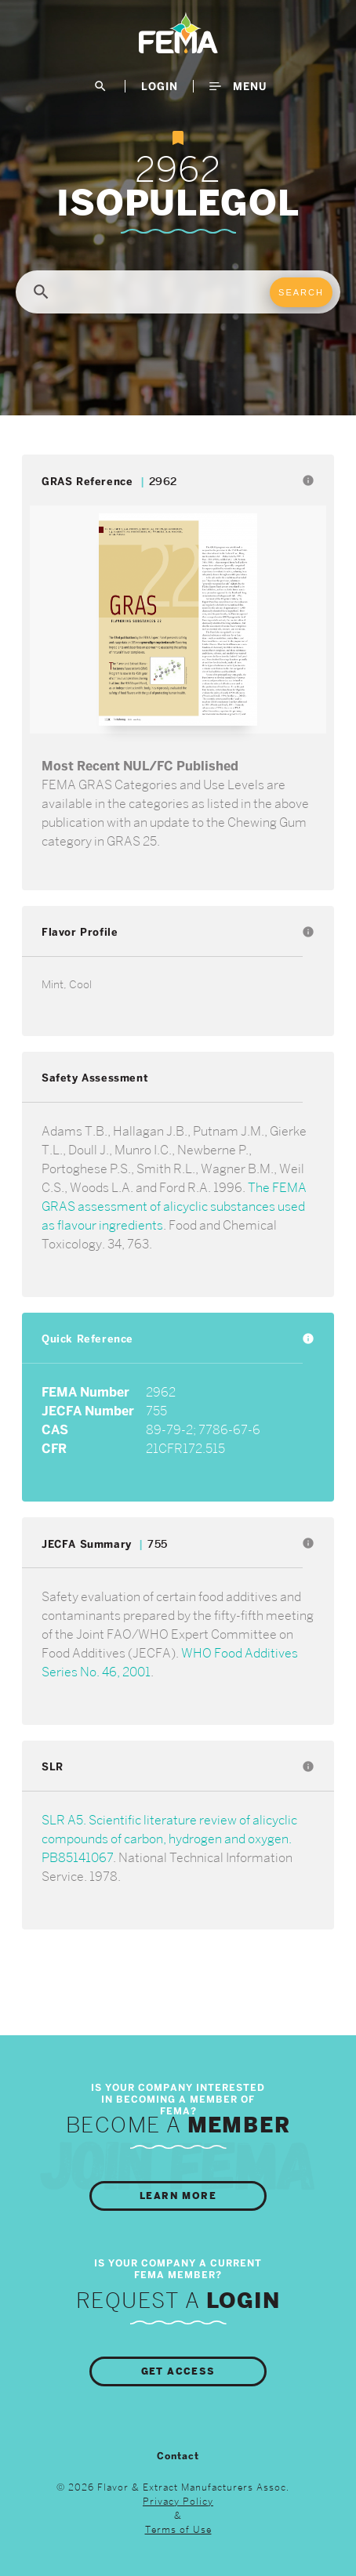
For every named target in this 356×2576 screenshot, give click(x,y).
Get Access (178, 2371)
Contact (178, 2456)
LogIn (159, 86)
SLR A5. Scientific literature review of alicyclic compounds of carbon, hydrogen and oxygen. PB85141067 (169, 1839)
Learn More (178, 2195)
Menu (238, 86)
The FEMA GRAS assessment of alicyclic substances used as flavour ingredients (174, 1206)
